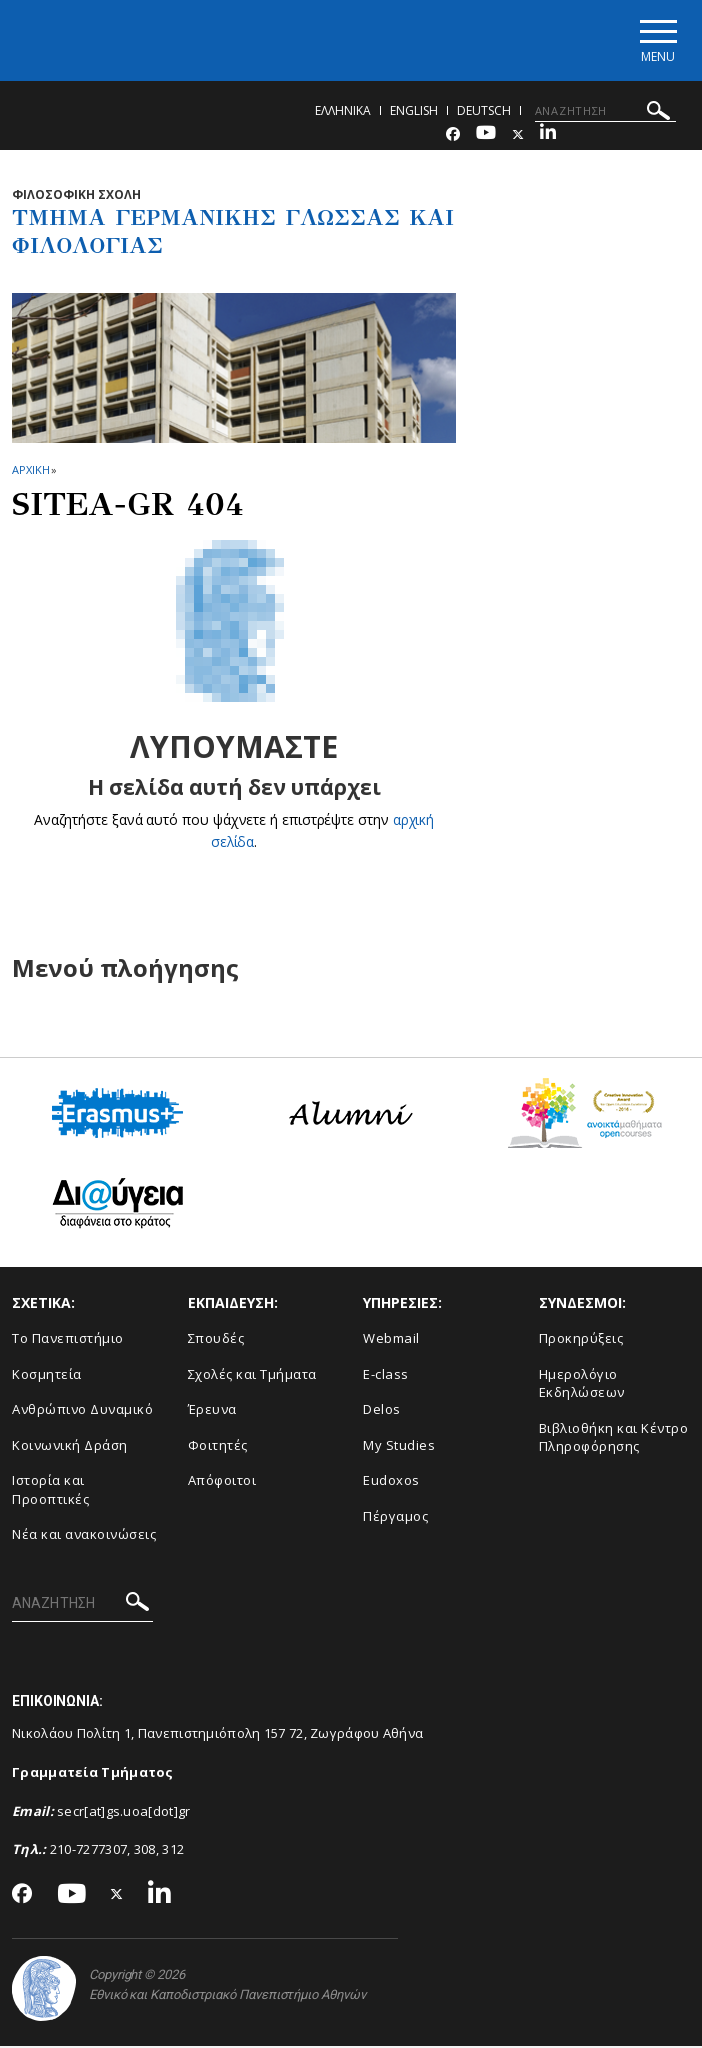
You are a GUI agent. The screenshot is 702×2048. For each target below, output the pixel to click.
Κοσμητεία (47, 1376)
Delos (382, 1412)
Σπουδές (216, 1341)
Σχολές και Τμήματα (252, 1376)
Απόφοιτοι (222, 1483)
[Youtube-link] (486, 136)
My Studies (399, 1447)
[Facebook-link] (453, 136)
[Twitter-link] (518, 136)
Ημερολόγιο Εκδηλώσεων (582, 1385)
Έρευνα (212, 1412)
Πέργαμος (395, 1518)
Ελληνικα (343, 112)
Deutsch (484, 112)
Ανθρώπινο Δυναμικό (82, 1412)
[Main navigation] (655, 41)
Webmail (391, 1341)
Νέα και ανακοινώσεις (84, 1537)
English (414, 112)
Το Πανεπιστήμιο (68, 1341)
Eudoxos (391, 1483)
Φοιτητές (218, 1447)
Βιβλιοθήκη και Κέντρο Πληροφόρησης (614, 1439)
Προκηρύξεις (581, 1341)
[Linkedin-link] (548, 136)
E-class (386, 1376)
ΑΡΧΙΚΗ (30, 471)
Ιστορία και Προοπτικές (50, 1492)
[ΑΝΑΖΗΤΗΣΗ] (605, 113)
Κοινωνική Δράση (70, 1447)
